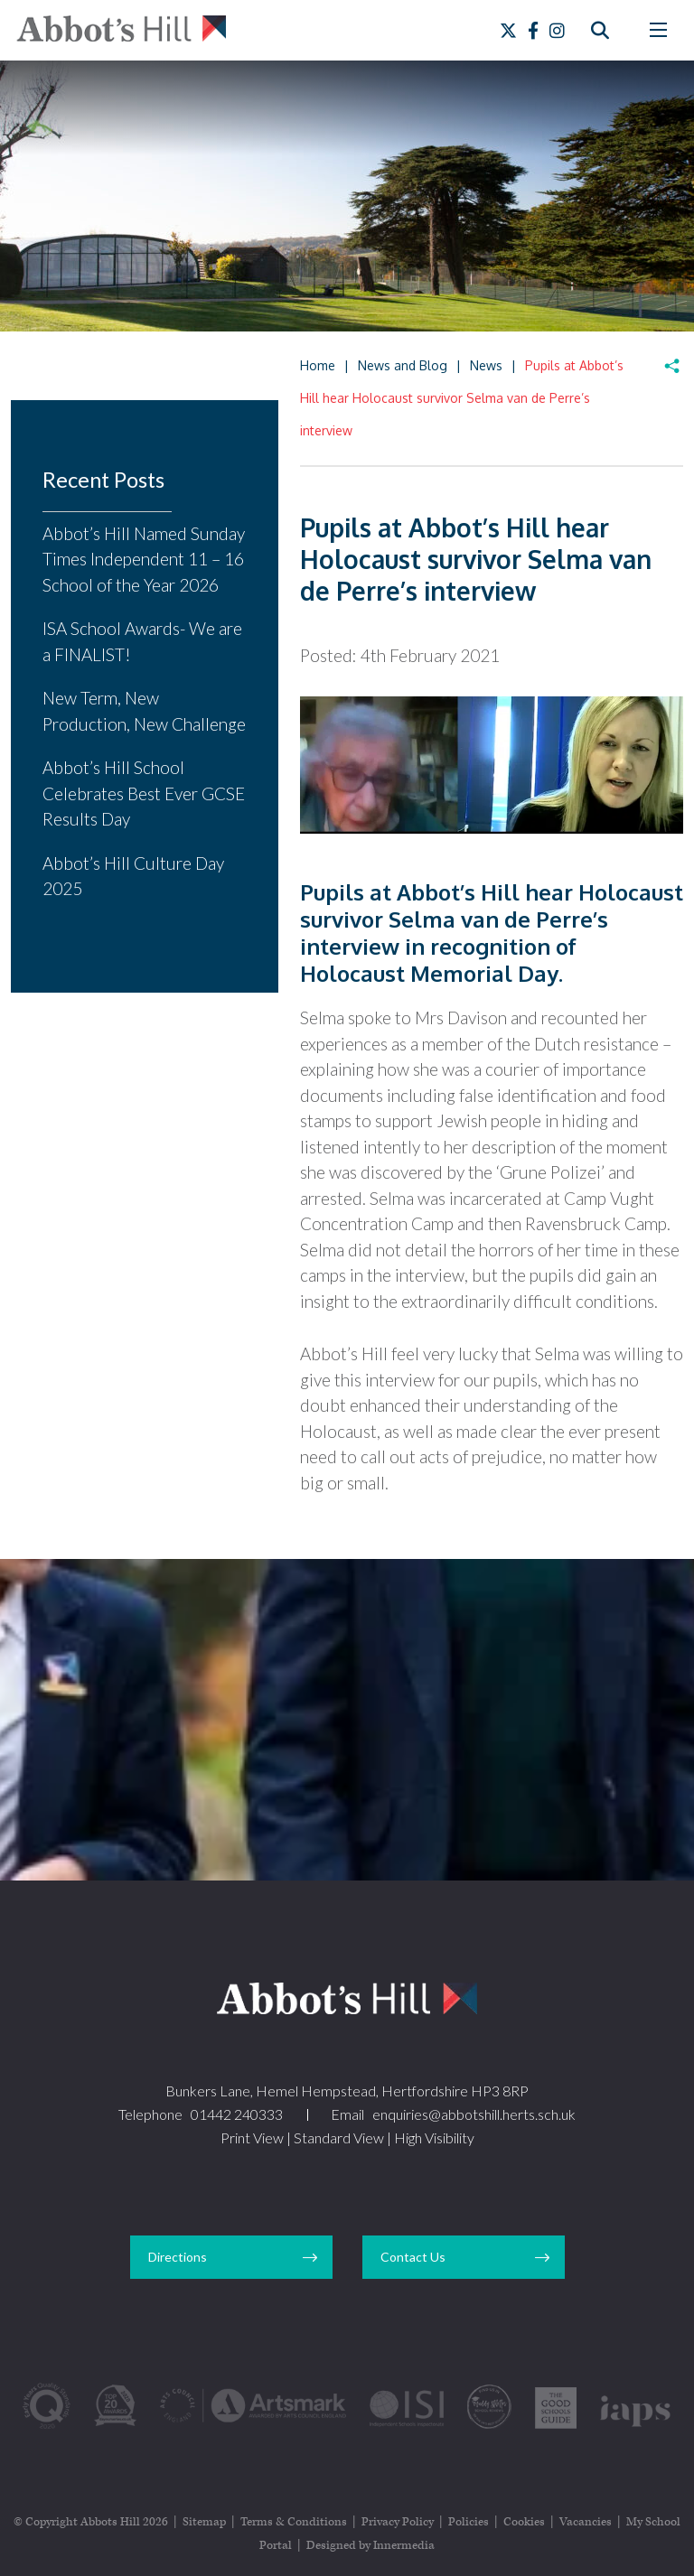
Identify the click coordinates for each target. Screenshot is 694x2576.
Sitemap (204, 2522)
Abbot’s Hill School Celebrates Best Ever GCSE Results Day (143, 793)
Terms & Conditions (293, 2522)
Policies (468, 2522)
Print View (252, 2137)
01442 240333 (237, 2114)
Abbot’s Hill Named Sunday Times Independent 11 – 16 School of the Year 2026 (143, 559)
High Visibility (434, 2137)
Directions (177, 2256)
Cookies (524, 2522)
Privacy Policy (397, 2522)
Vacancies (585, 2522)
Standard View (339, 2137)
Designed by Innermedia (370, 2545)
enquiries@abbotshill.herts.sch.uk (474, 2114)
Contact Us (412, 2256)
